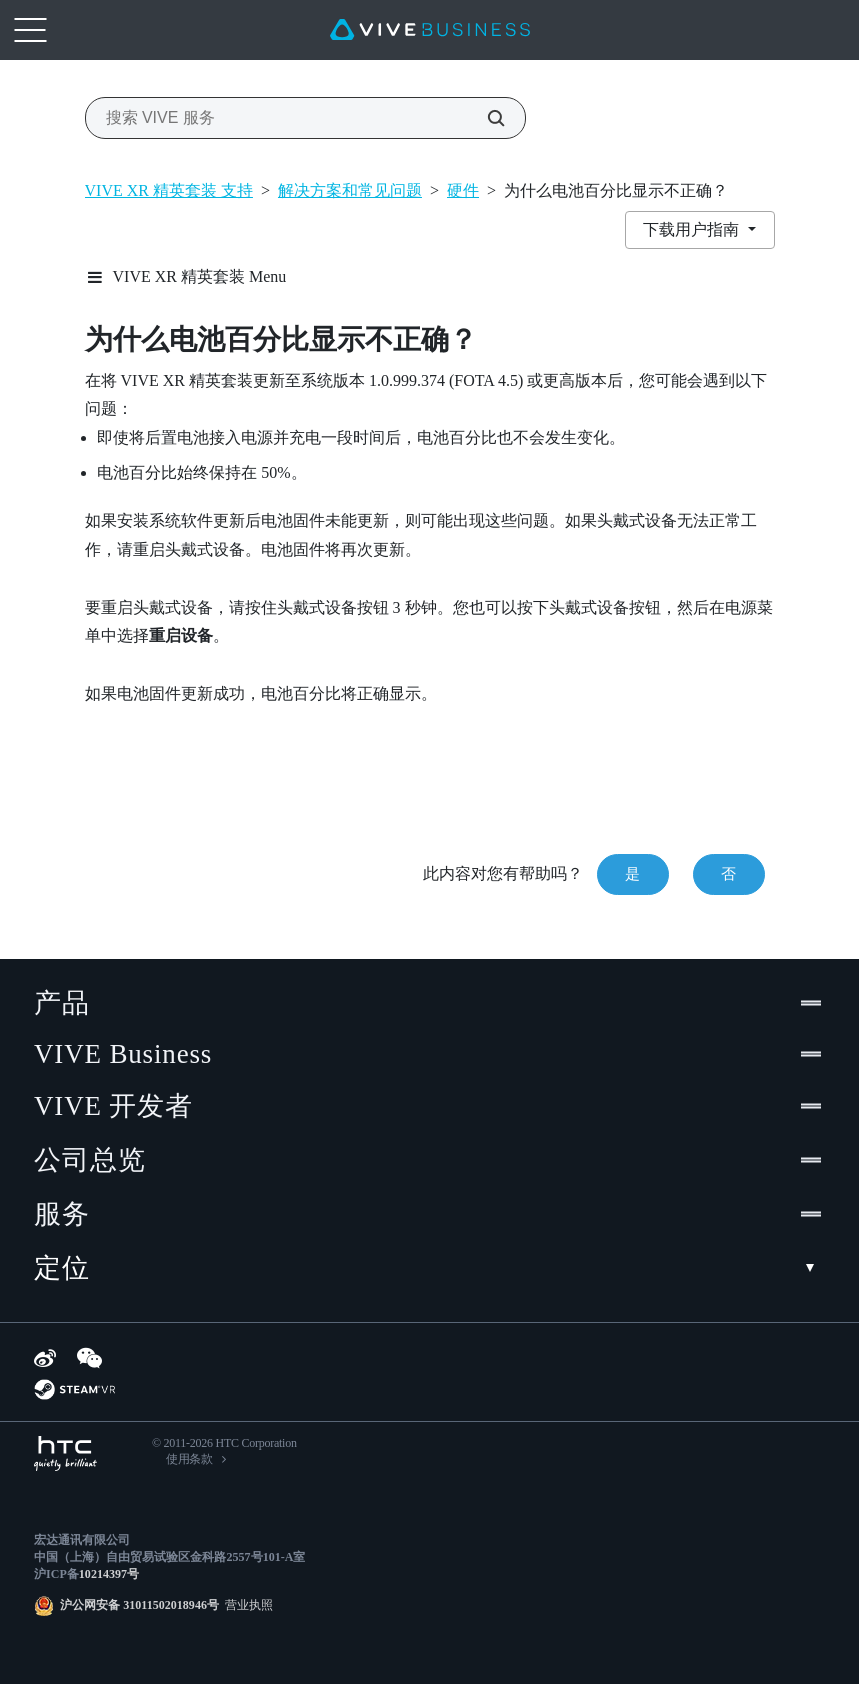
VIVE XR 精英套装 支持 (169, 190)
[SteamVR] (74, 1389)
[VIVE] (430, 30)
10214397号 (109, 1574)
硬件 (463, 190)
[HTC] (65, 1453)
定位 (429, 1268)
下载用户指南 (693, 229)
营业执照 (246, 1605)
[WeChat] (89, 1358)
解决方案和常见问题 (350, 190)
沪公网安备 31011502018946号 (139, 1605)
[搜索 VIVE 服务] (485, 118)
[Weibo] (45, 1358)
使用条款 (189, 1459)
